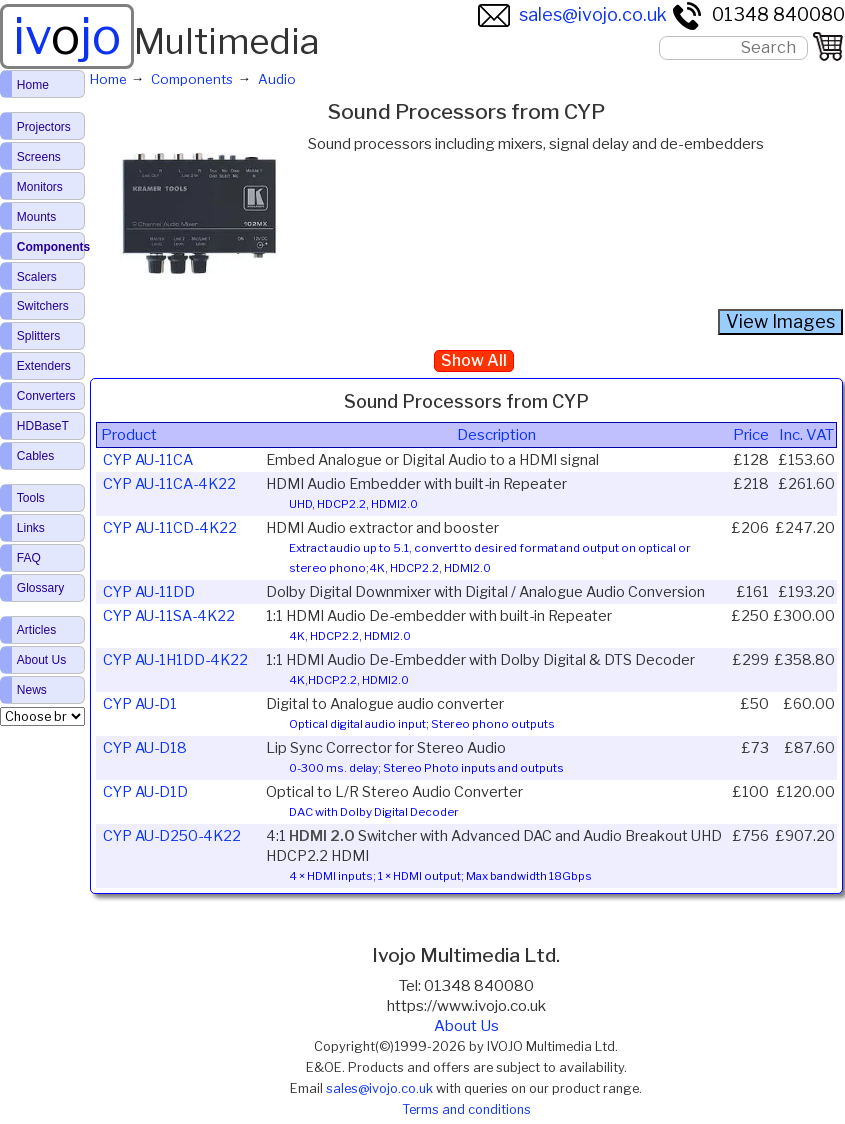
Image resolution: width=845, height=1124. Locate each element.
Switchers (43, 306)
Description (496, 435)
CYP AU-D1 (140, 704)
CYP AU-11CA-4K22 (169, 484)
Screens (39, 157)
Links (31, 528)
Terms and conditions (466, 1109)
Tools (31, 498)
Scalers (37, 277)
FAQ (29, 558)
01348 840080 (758, 14)
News (32, 690)
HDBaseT (43, 426)
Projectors (44, 127)
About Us (466, 1026)
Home (33, 85)
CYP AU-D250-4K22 (172, 836)
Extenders (44, 366)
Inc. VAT (806, 435)
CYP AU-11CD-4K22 (170, 528)
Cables (35, 456)
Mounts (36, 217)
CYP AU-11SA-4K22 (169, 616)
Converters (46, 396)
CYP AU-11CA (148, 460)
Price (751, 435)
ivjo (67, 36)
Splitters (38, 336)
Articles (36, 630)
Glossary (40, 588)
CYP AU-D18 (145, 748)
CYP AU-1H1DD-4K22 (175, 660)
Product (129, 435)
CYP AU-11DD (149, 592)
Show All (474, 360)
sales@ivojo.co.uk (572, 14)
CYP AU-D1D (145, 792)
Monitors (40, 187)
